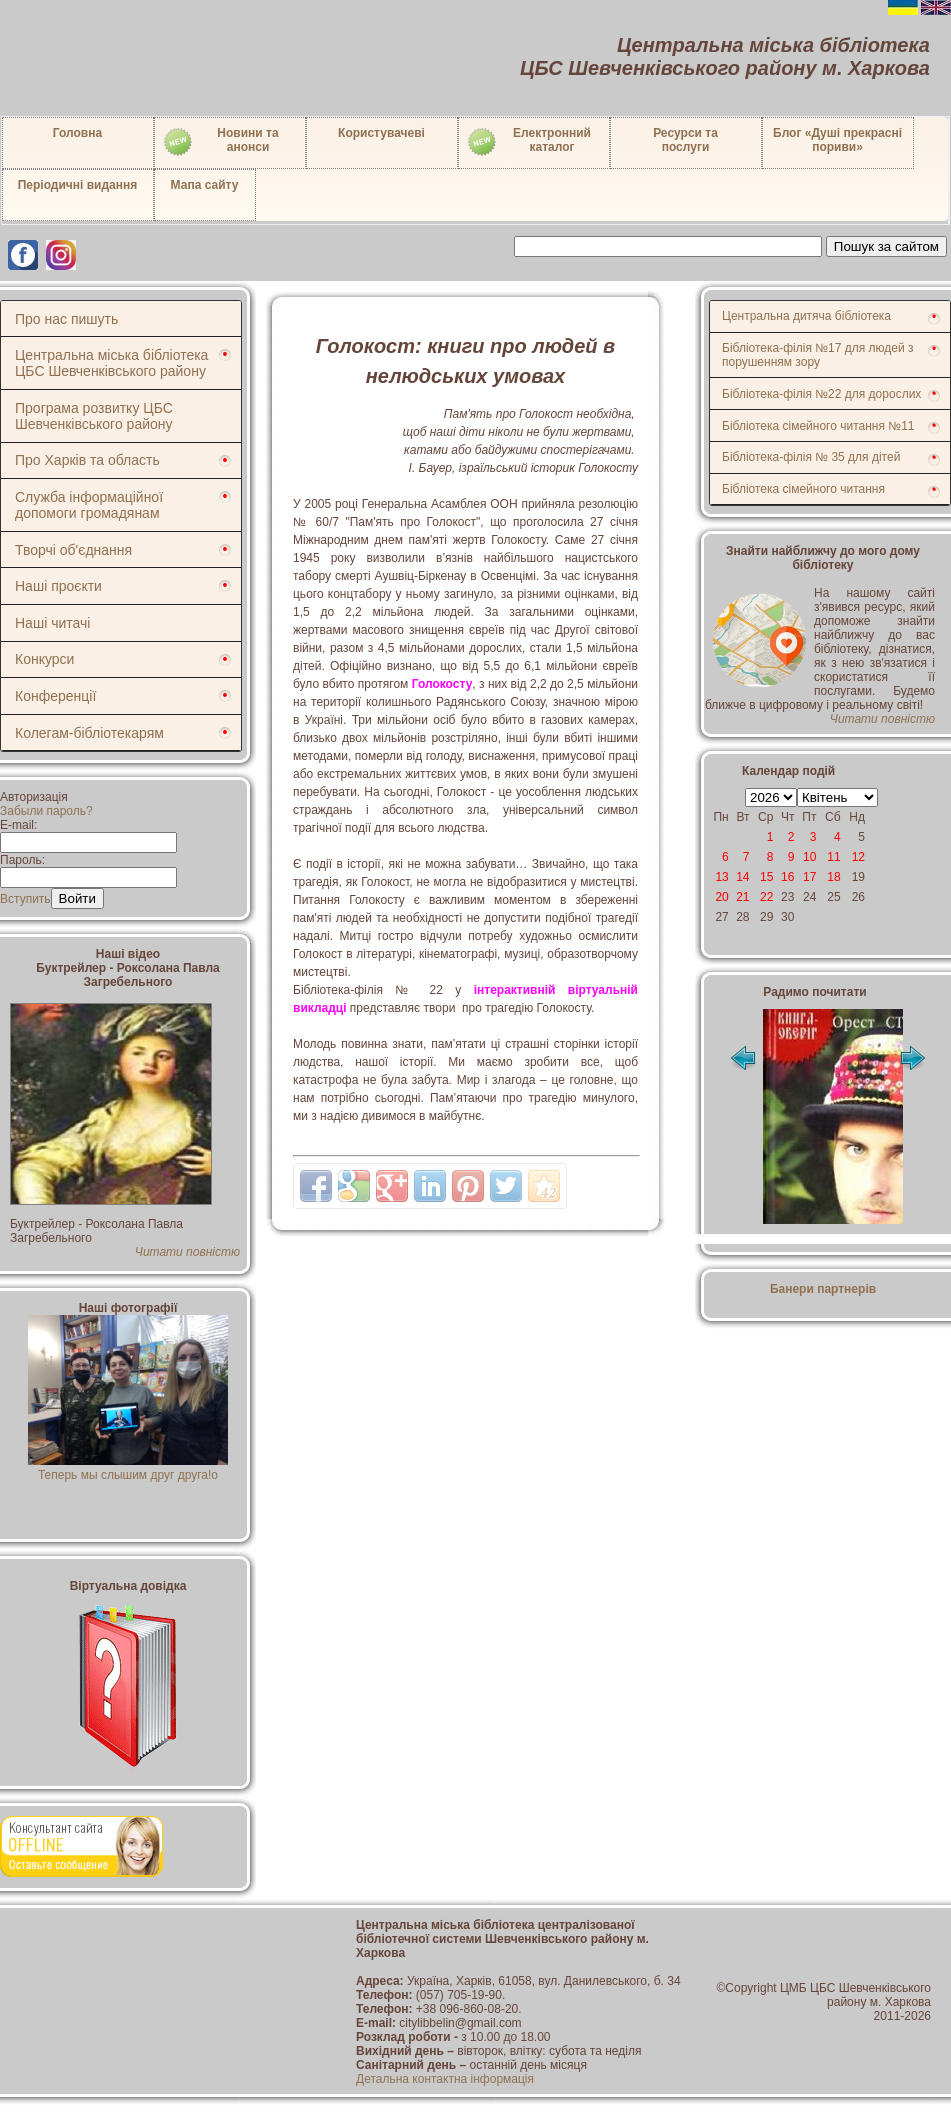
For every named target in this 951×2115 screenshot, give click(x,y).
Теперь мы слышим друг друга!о (128, 1468)
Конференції (55, 696)
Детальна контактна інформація (445, 2079)
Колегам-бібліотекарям (89, 733)
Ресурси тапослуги (685, 140)
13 (721, 877)
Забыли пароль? (46, 811)
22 (766, 897)
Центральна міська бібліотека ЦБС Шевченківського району (111, 363)
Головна (77, 133)
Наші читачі (52, 623)
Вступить (25, 899)
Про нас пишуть (66, 319)
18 (833, 877)
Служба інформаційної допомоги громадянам (89, 505)
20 (721, 897)
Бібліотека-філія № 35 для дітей (811, 457)
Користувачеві (381, 133)
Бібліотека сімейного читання (803, 489)
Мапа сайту (205, 185)
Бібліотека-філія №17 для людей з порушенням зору (818, 355)
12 (858, 857)
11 (833, 857)
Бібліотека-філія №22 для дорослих (821, 394)
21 (742, 897)
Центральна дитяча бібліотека (806, 316)
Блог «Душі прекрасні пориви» (837, 140)
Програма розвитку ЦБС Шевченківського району (94, 416)
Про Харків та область (87, 460)
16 (787, 877)
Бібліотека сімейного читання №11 (818, 426)
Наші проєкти (58, 586)
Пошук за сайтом (886, 246)
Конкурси (44, 659)
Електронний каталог (528, 142)
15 (766, 877)
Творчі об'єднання (73, 550)
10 (809, 857)
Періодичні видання (78, 185)
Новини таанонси (220, 142)
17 (809, 877)
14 (742, 877)
